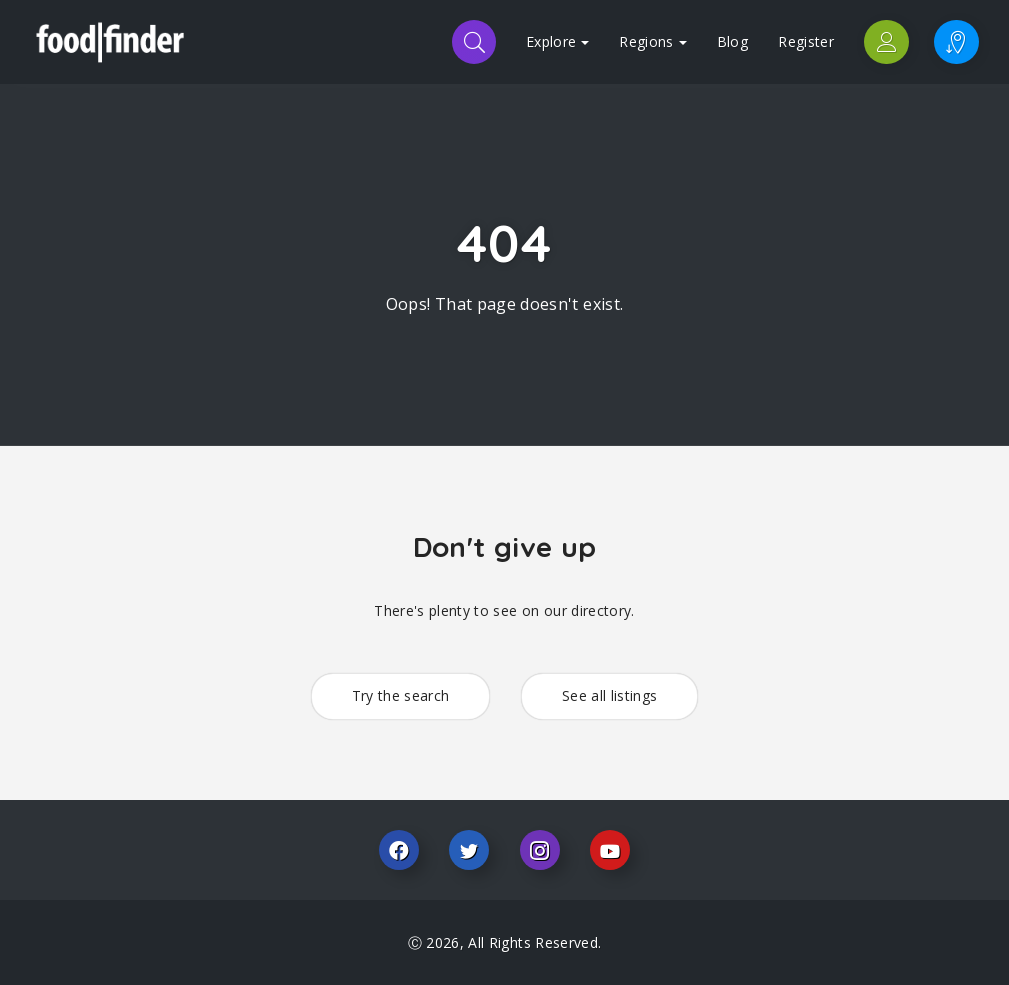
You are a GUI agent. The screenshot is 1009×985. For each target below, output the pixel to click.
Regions (652, 41)
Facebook (399, 850)
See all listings (610, 695)
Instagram (540, 850)
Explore (557, 41)
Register (806, 41)
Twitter (469, 850)
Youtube (610, 850)
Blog (732, 41)
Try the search (401, 695)
